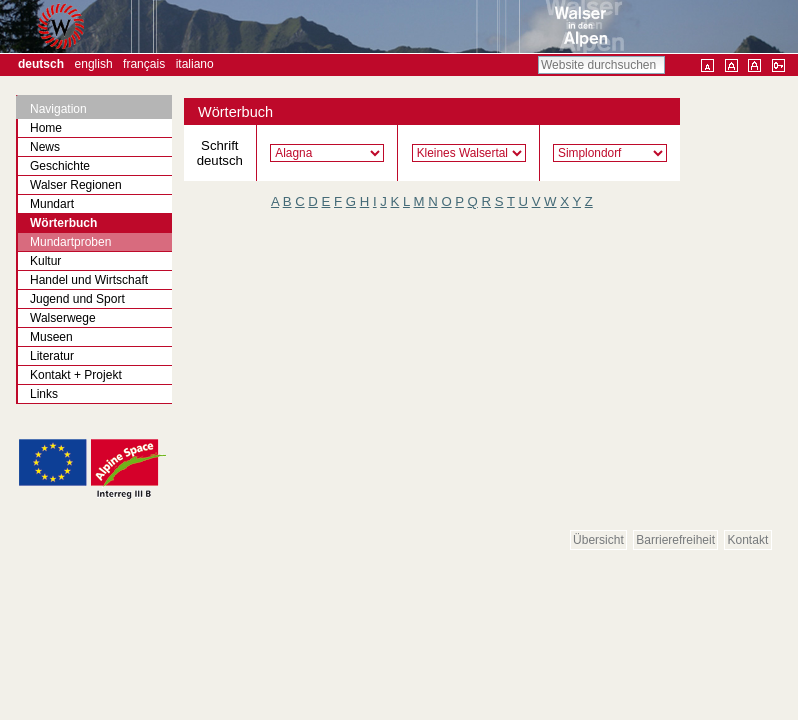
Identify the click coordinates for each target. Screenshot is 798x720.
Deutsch (41, 64)
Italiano (195, 64)
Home (46, 128)
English (94, 64)
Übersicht (598, 540)
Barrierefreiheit (675, 540)
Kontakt (748, 540)
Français (144, 64)
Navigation (58, 109)
